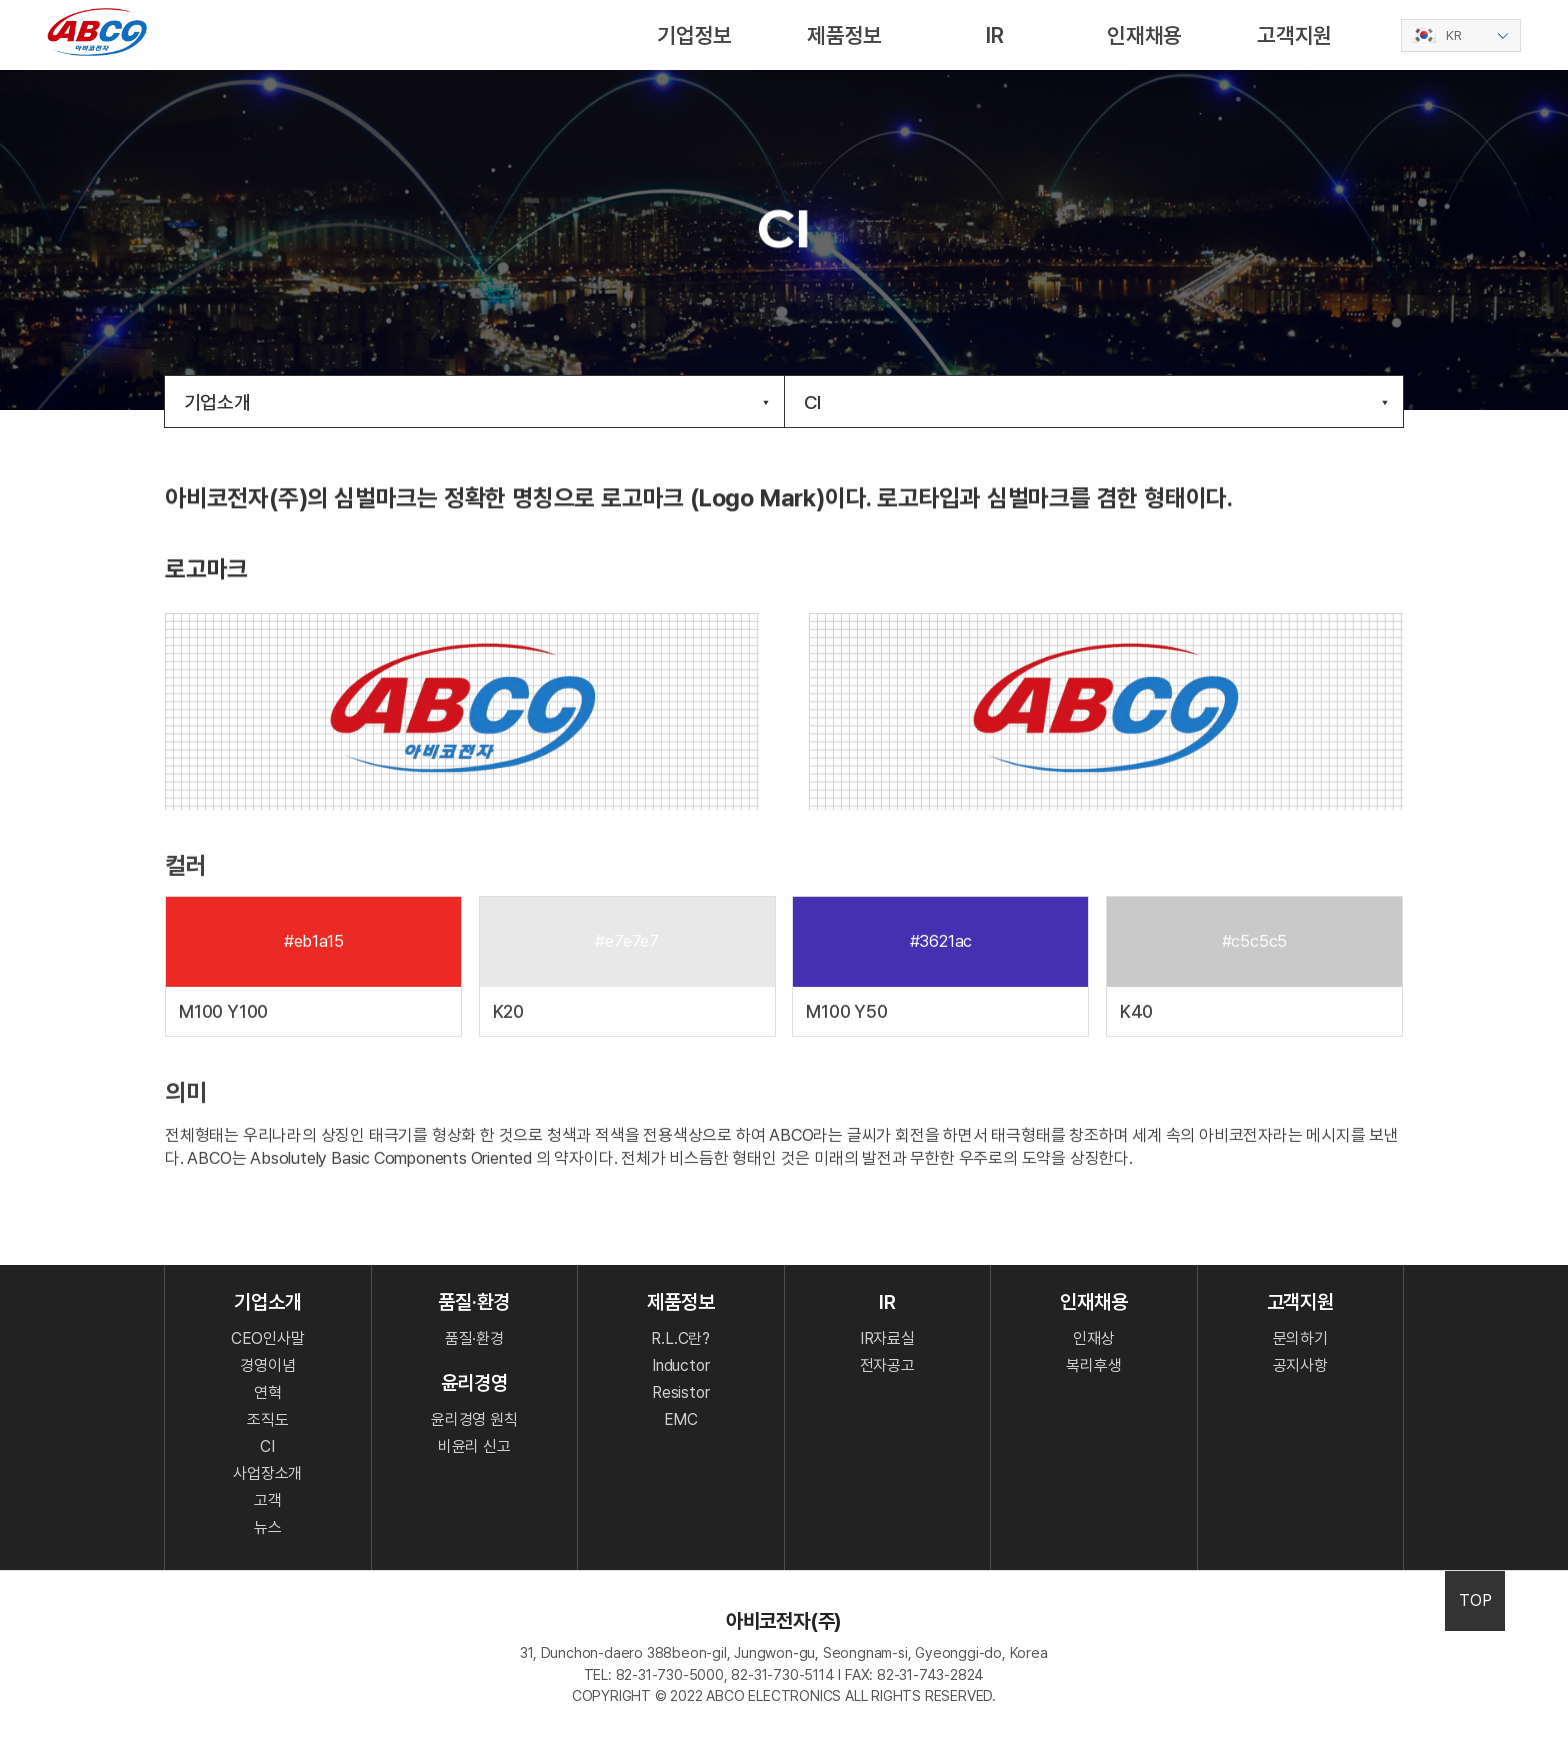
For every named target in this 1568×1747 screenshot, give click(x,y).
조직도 (267, 1419)
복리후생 (1093, 1365)
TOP (1475, 1600)
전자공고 (887, 1365)
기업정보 (694, 35)
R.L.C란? (680, 1338)
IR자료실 (887, 1338)
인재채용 (1144, 35)
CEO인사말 (268, 1338)
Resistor (680, 1392)
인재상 (1093, 1338)
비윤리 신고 (474, 1446)
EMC (681, 1419)
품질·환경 (474, 1338)
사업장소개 (267, 1473)
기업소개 (476, 402)
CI (1096, 402)
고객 (268, 1500)
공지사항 (1300, 1365)
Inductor (680, 1365)
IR (995, 35)
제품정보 (844, 35)
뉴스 (268, 1527)
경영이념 (267, 1365)
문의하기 (1300, 1338)
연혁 (268, 1392)
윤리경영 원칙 (474, 1419)
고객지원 (1294, 35)
